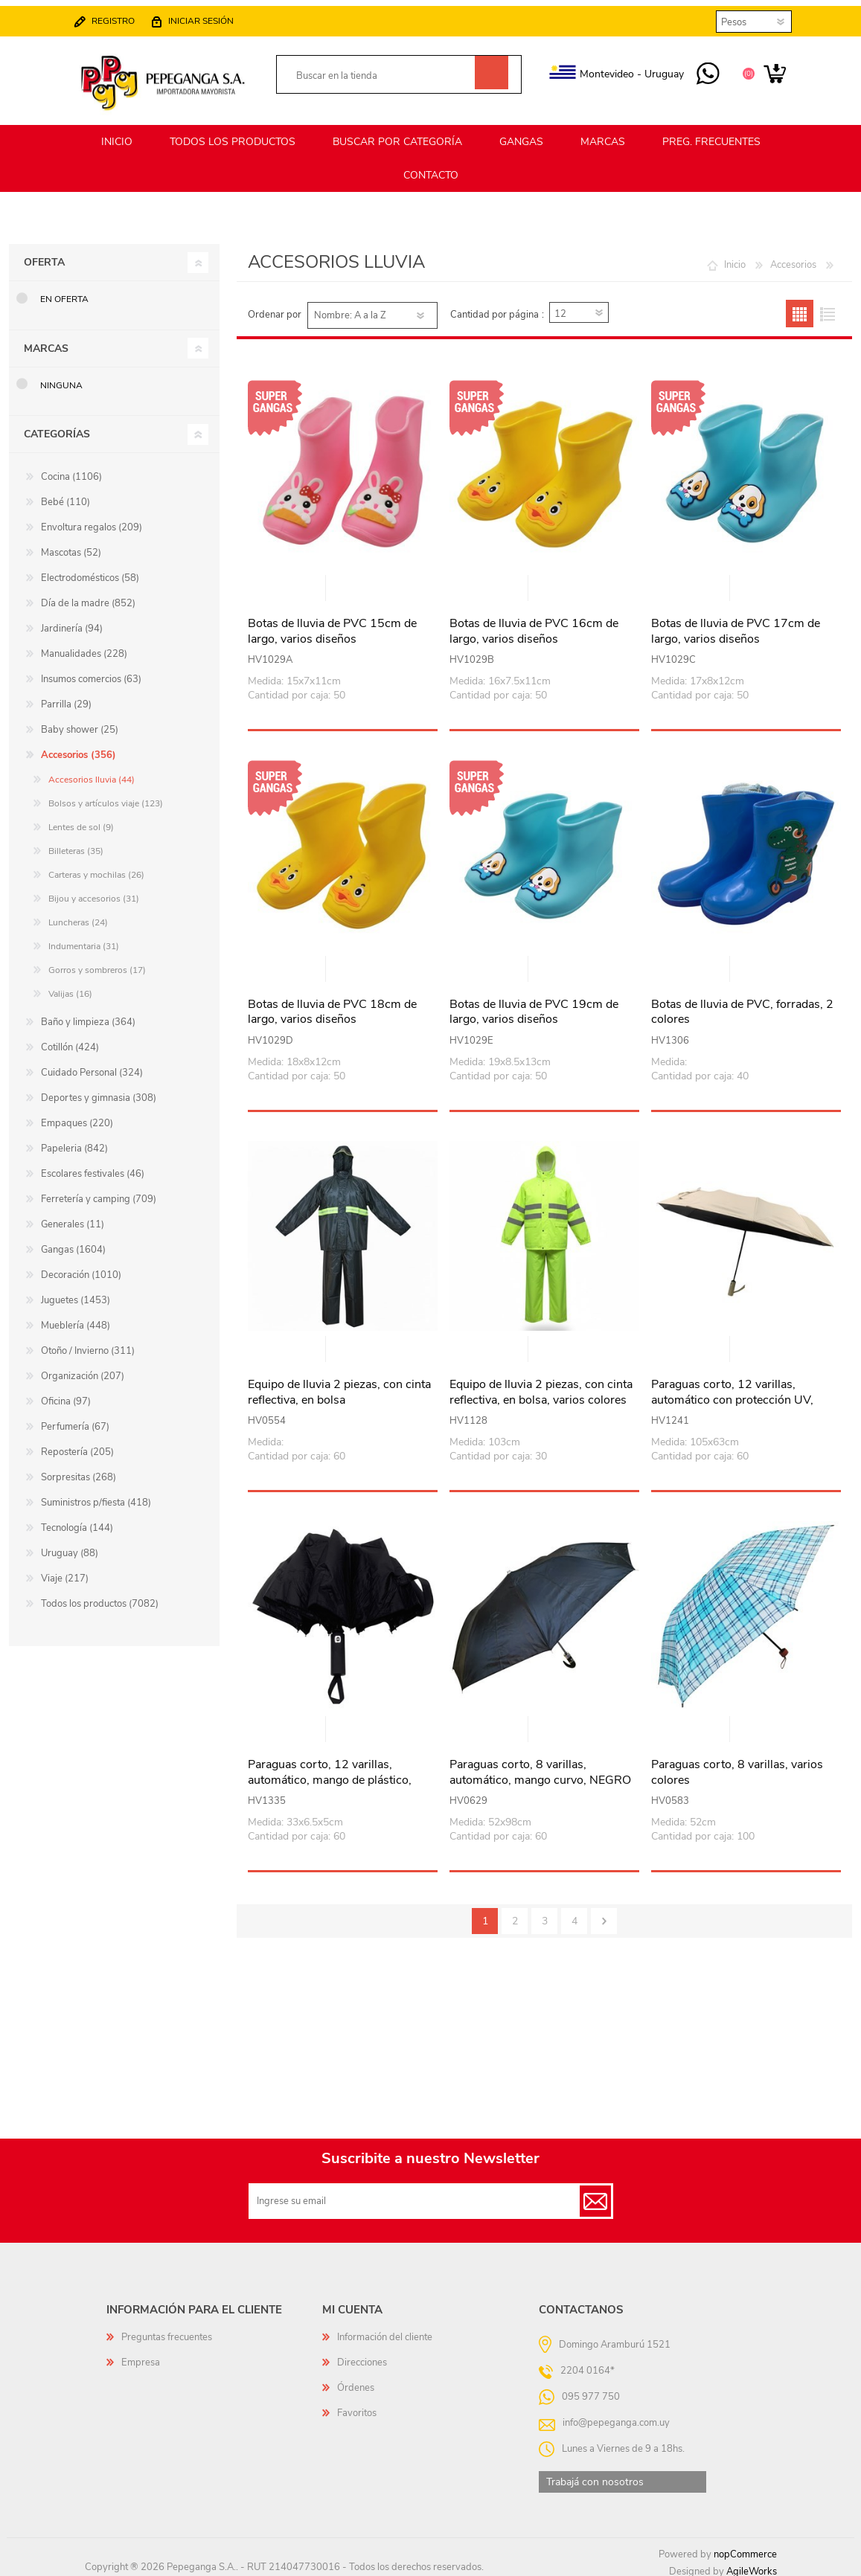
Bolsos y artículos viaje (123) (105, 797)
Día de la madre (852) (88, 596)
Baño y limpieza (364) (88, 1015)
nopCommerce (745, 2547)
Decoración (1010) (81, 1268)
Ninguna (61, 379)
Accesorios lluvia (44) (91, 773)
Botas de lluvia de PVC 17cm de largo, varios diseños (735, 624)
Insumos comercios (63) (91, 672)
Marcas (46, 342)
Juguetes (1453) (75, 1293)
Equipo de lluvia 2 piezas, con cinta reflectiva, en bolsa (339, 1385)
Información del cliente (384, 2330)
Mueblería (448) (75, 1319)
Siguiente (604, 1914)
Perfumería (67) (75, 1420)
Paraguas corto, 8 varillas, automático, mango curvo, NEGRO (540, 1766)
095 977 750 (693, 68)
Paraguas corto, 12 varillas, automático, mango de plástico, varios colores (330, 1773)
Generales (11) (72, 1217)
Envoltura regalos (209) (91, 520)
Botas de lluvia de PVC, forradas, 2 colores (742, 1005)
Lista (827, 307)
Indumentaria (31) (83, 939)
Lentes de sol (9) (81, 820)
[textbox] (383, 70)
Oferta (44, 255)
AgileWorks (751, 2565)
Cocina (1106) (71, 470)
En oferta (64, 292)
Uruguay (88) (69, 1546)
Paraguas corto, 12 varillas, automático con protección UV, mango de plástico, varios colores (739, 1393)
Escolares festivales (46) (92, 1167)
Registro (128, 15)
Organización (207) (82, 1369)
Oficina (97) (66, 1394)
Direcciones (362, 2356)
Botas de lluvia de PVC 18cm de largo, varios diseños (332, 1005)
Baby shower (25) (79, 723)
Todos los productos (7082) (100, 1597)
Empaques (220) (77, 1116)
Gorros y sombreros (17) (97, 963)
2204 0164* (587, 2364)
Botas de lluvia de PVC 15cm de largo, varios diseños (332, 624)
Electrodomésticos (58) (90, 571)
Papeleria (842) (74, 1142)
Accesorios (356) (78, 748)
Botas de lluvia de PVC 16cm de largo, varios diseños (533, 624)
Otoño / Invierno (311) (88, 1344)
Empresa (140, 2356)
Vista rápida (343, 583)
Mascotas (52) (71, 546)
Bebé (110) (65, 495)
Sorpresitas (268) (78, 1470)
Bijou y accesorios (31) (93, 892)
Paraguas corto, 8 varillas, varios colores (737, 1766)
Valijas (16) (70, 987)
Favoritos (357, 2406)
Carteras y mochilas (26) (96, 868)
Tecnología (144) (77, 1521)
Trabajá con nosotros (595, 2475)
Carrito (760, 68)
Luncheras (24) (78, 916)
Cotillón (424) (70, 1040)
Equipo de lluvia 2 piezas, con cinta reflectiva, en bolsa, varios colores (541, 1385)
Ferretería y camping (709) (98, 1192)
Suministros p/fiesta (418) (96, 1496)
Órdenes (355, 2381)
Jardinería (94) (72, 622)
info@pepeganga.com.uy (616, 2416)
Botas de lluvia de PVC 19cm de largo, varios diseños (533, 1005)
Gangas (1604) (73, 1243)
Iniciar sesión (216, 15)
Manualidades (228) (84, 647)
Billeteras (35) (75, 844)
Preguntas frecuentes (166, 2330)
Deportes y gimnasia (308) (98, 1091)
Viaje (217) (65, 1571)
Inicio (735, 258)
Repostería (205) (77, 1445)
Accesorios (793, 258)
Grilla (799, 307)
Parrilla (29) (66, 697)
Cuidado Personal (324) (92, 1066)
